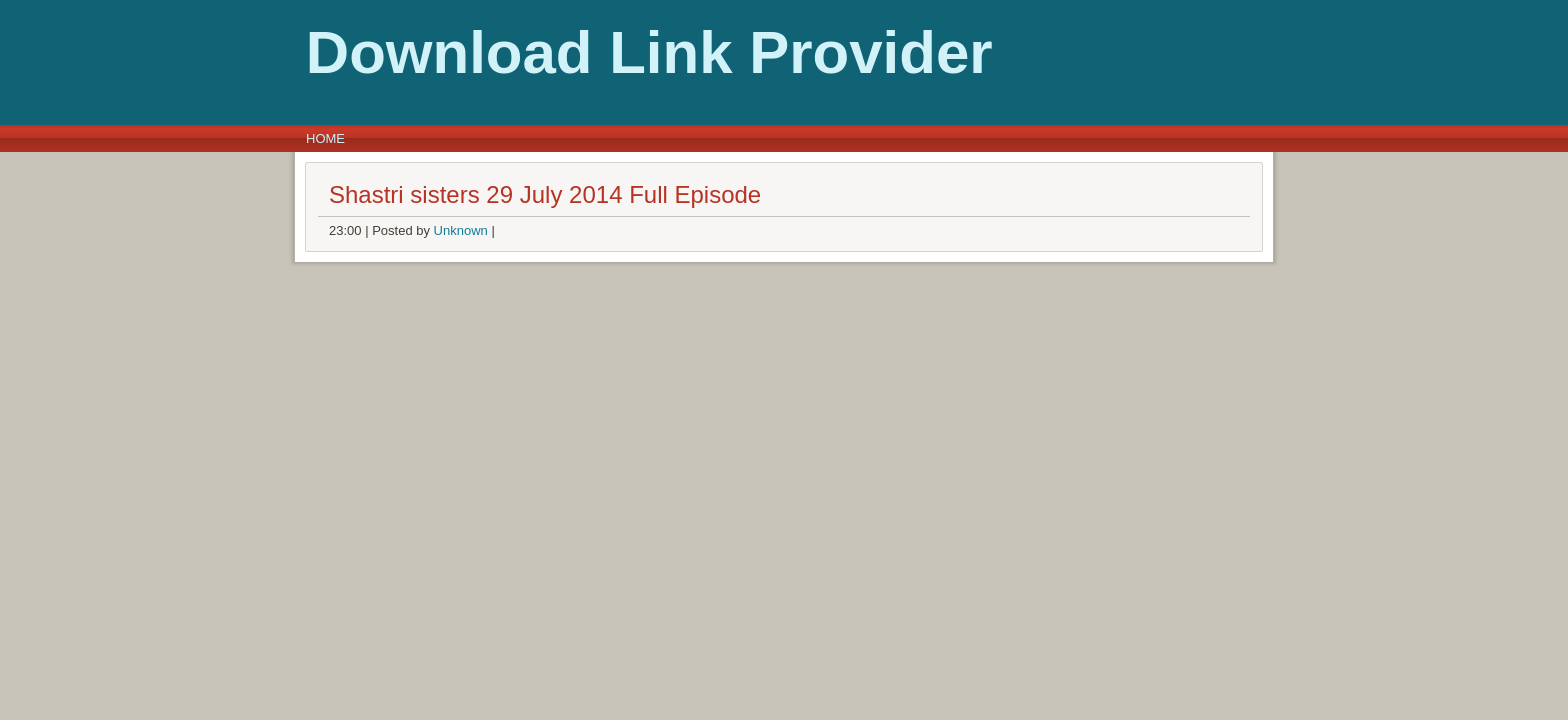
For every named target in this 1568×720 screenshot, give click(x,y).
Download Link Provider (364, 52)
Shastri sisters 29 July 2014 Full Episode (545, 194)
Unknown (461, 230)
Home (325, 138)
